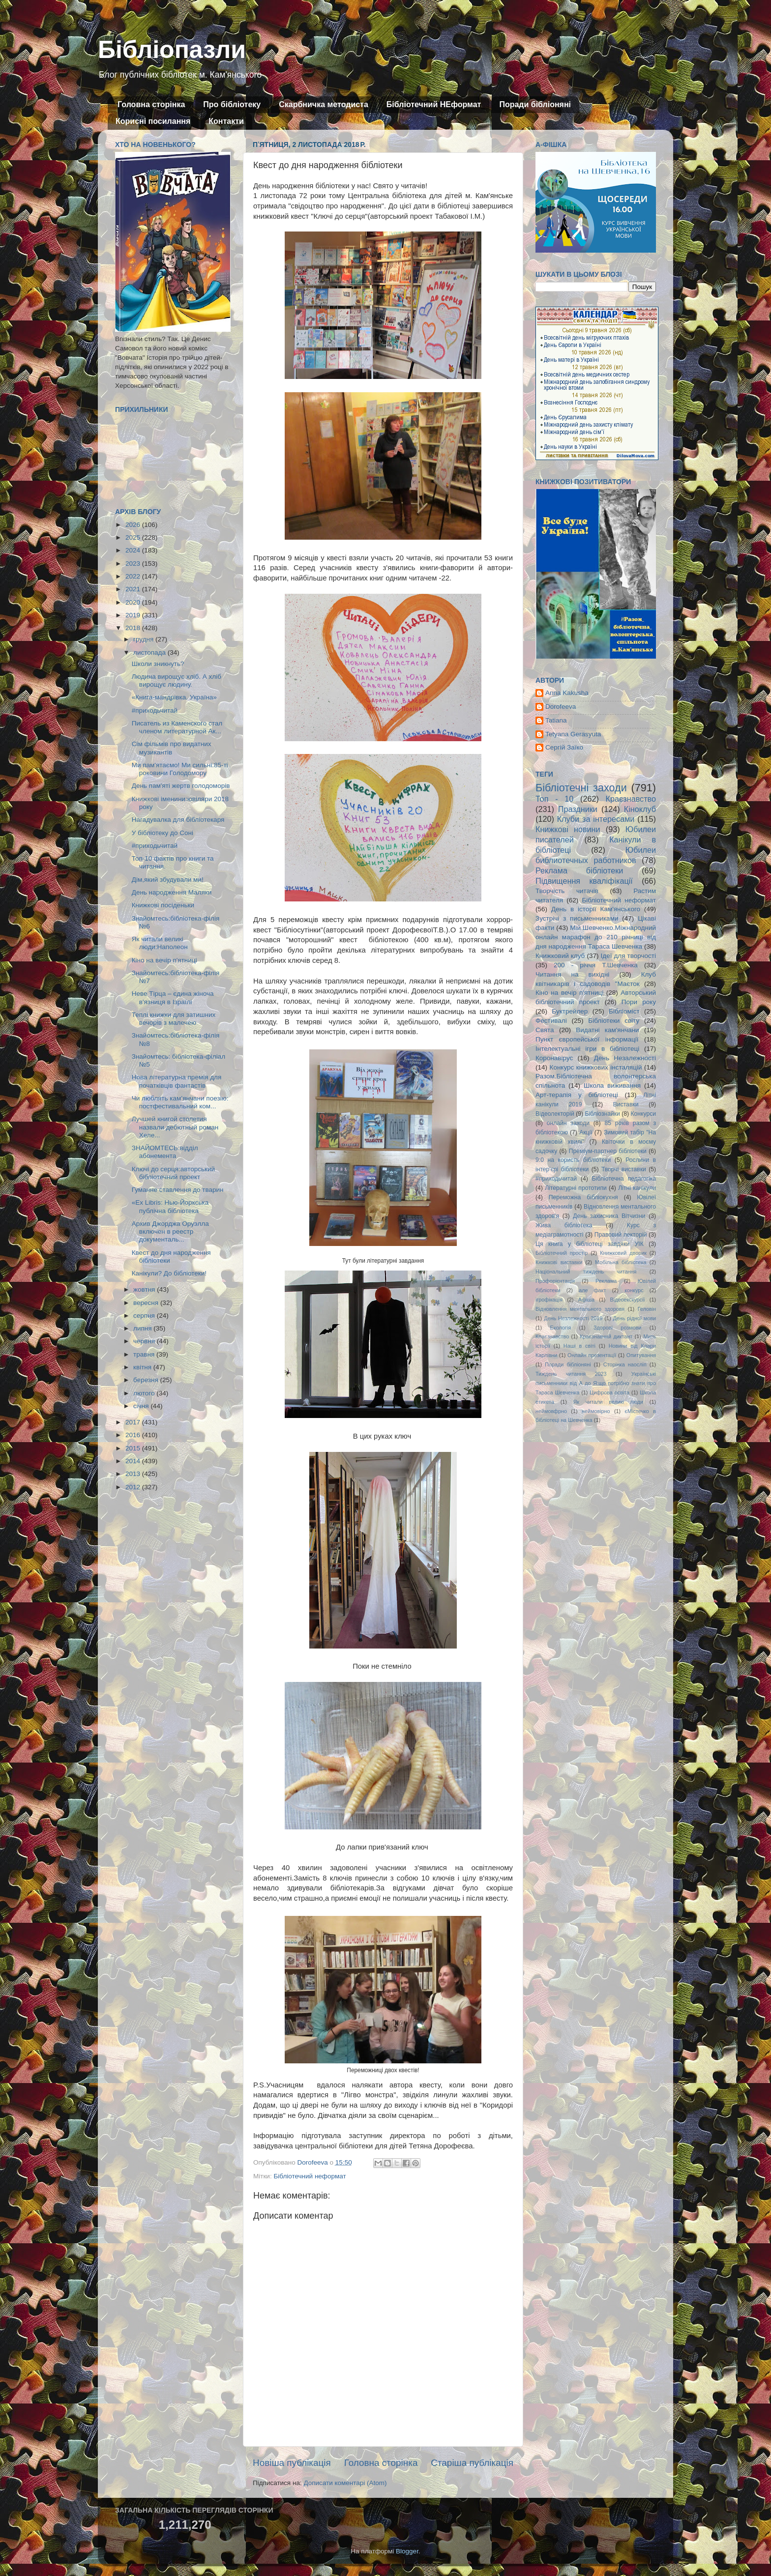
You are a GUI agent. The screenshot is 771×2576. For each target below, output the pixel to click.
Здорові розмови (617, 1328)
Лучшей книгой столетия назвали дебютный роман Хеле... (175, 1126)
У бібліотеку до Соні (162, 833)
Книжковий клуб (560, 955)
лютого (144, 1393)
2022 (133, 576)
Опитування (641, 1355)
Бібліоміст (624, 1011)
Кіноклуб (640, 809)
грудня (144, 639)
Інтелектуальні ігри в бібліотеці (587, 1048)
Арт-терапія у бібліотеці (576, 1095)
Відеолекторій (554, 1113)
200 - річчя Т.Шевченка (596, 965)
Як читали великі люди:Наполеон (160, 943)
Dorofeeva (560, 706)
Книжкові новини (567, 829)
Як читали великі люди (608, 1402)
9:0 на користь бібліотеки (573, 1160)
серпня (145, 1315)
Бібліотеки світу (613, 1020)
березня (146, 1380)
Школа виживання (612, 1085)
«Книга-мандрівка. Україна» (174, 697)
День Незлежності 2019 (573, 1318)
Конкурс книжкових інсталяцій (596, 1067)
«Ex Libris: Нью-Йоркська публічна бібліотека (170, 1206)
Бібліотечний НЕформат (433, 104)
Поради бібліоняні (535, 104)
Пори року (639, 1002)
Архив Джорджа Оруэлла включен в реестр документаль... (170, 1231)
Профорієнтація (555, 1281)
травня (144, 1354)
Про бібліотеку (232, 104)
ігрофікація (549, 1299)
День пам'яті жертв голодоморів (181, 785)
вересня (146, 1302)
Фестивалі (551, 1020)
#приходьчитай (155, 710)
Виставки (626, 1104)
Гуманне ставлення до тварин (178, 1189)
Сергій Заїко (564, 747)
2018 (133, 628)
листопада (150, 652)
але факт (592, 1290)
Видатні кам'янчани (607, 1030)
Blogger (407, 2551)
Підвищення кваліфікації (584, 880)
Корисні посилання (153, 121)
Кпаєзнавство (552, 1336)
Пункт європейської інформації (586, 1039)
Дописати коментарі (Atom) (344, 2483)
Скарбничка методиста (323, 104)
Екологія (560, 1328)
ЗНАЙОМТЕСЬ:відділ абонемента (165, 1151)
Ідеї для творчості (628, 955)
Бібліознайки (602, 1113)
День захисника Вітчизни (609, 1216)
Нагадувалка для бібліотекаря (178, 819)
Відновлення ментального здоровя (579, 1309)
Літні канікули (637, 1188)
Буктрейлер (570, 1011)
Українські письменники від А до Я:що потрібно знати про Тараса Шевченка (595, 1383)
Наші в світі (579, 1346)
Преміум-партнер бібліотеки (608, 1151)
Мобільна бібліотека (620, 1262)
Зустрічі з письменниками (576, 918)
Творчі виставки (623, 1169)
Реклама (606, 1281)
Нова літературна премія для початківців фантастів (177, 1081)
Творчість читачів (566, 891)
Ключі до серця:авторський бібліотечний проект (173, 1173)
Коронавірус (554, 1058)
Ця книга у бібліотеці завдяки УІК (589, 1244)
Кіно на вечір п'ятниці (164, 960)
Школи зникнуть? (158, 663)
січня (141, 1406)
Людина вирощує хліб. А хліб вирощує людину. (176, 680)
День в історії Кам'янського (595, 909)
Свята (544, 1030)
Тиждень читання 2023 (571, 1374)
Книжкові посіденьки (163, 905)
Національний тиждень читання (585, 1271)
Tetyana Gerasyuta (573, 734)
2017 (133, 1422)
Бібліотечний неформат (309, 2176)
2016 (133, 1435)
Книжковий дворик (623, 1253)
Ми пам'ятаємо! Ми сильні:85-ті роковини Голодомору (180, 769)
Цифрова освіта (609, 1392)
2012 (133, 1487)
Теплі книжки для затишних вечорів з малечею (174, 1018)
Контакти (226, 121)
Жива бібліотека (564, 1225)
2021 (133, 589)
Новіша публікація (292, 2463)
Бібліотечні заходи (581, 787)
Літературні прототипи (576, 1188)
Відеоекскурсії (627, 1299)
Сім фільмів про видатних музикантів (171, 747)
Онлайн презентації (591, 1355)
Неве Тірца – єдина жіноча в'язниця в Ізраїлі (173, 997)
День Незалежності (625, 1058)
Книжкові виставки (558, 1262)
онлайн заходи (568, 1123)
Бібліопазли (172, 49)
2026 (133, 524)
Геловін (647, 1309)
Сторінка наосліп (625, 1364)
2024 (133, 550)
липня (143, 1328)
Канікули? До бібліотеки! (169, 1273)
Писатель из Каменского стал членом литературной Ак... (177, 727)
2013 (133, 1473)
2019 (133, 615)
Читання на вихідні (572, 974)
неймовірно (596, 1411)
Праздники (577, 809)
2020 (133, 602)
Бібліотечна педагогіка (624, 1178)
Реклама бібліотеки (579, 870)
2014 (133, 1461)
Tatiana (556, 720)
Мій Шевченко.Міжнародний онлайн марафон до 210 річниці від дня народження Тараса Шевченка (595, 937)
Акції (585, 1132)
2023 (133, 563)
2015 (133, 1448)
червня (145, 1341)
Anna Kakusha (567, 692)
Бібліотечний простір (561, 1253)
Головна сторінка (151, 104)
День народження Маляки (172, 892)
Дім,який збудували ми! (168, 879)
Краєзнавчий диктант (606, 1336)
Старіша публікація (472, 2463)
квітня (143, 1367)
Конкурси (643, 1113)
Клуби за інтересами (596, 818)
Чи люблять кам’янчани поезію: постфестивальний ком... (180, 1102)
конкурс (633, 1290)
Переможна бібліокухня (583, 1197)
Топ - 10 (554, 798)
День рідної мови (634, 1318)
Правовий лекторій (620, 1234)
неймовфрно (551, 1411)
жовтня (145, 1289)
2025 (133, 537)
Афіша (586, 1299)
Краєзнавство (631, 798)
